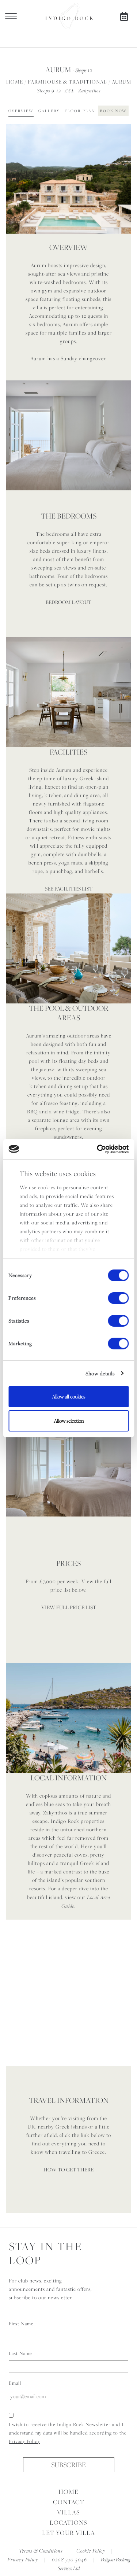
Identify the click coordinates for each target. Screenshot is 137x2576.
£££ (70, 90)
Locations (68, 2522)
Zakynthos (89, 90)
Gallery (49, 111)
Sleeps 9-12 (49, 90)
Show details (100, 1373)
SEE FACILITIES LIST (68, 888)
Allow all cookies (68, 1396)
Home (14, 81)
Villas (68, 2512)
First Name (21, 2323)
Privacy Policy (24, 2441)
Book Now (113, 111)
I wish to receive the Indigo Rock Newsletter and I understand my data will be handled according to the (68, 2432)
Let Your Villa (68, 2532)
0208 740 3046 (69, 2559)
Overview (21, 111)
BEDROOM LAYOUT (68, 602)
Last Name (20, 2353)
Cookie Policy (90, 2550)
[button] (37, 179)
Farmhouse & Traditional (67, 81)
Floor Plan (80, 111)
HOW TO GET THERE (68, 2169)
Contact (68, 2502)
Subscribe (68, 2464)
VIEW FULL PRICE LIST (68, 1607)
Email (15, 2383)
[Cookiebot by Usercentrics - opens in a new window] (97, 1149)
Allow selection (69, 1421)
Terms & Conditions (40, 2550)
